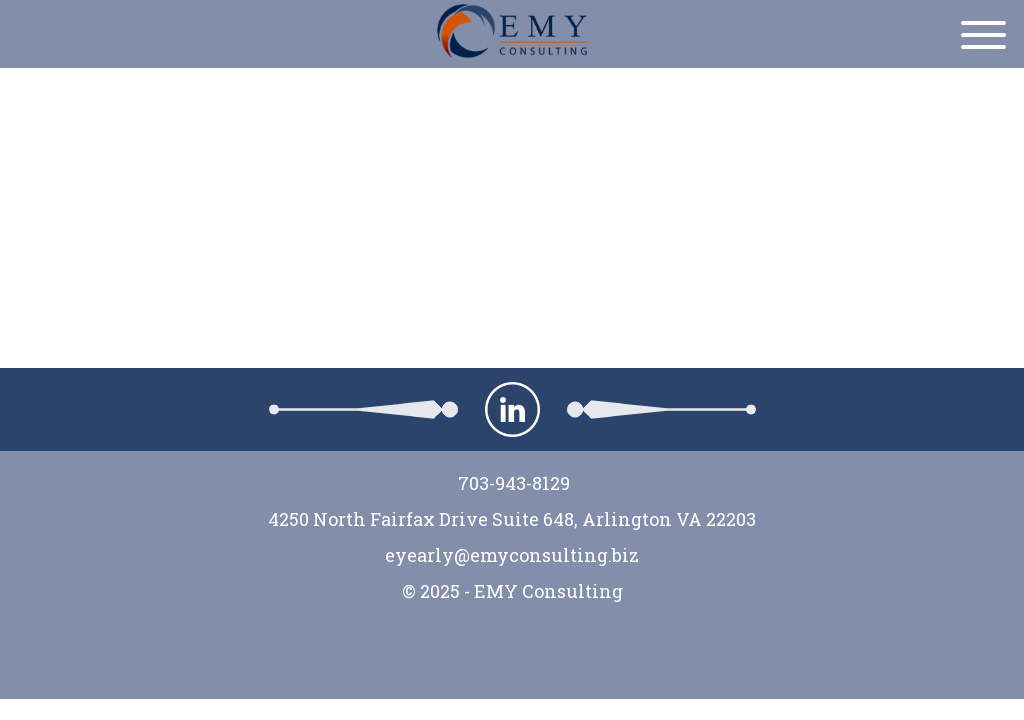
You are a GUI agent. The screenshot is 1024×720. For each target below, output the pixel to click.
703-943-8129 (512, 483)
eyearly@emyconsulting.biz (512, 555)
